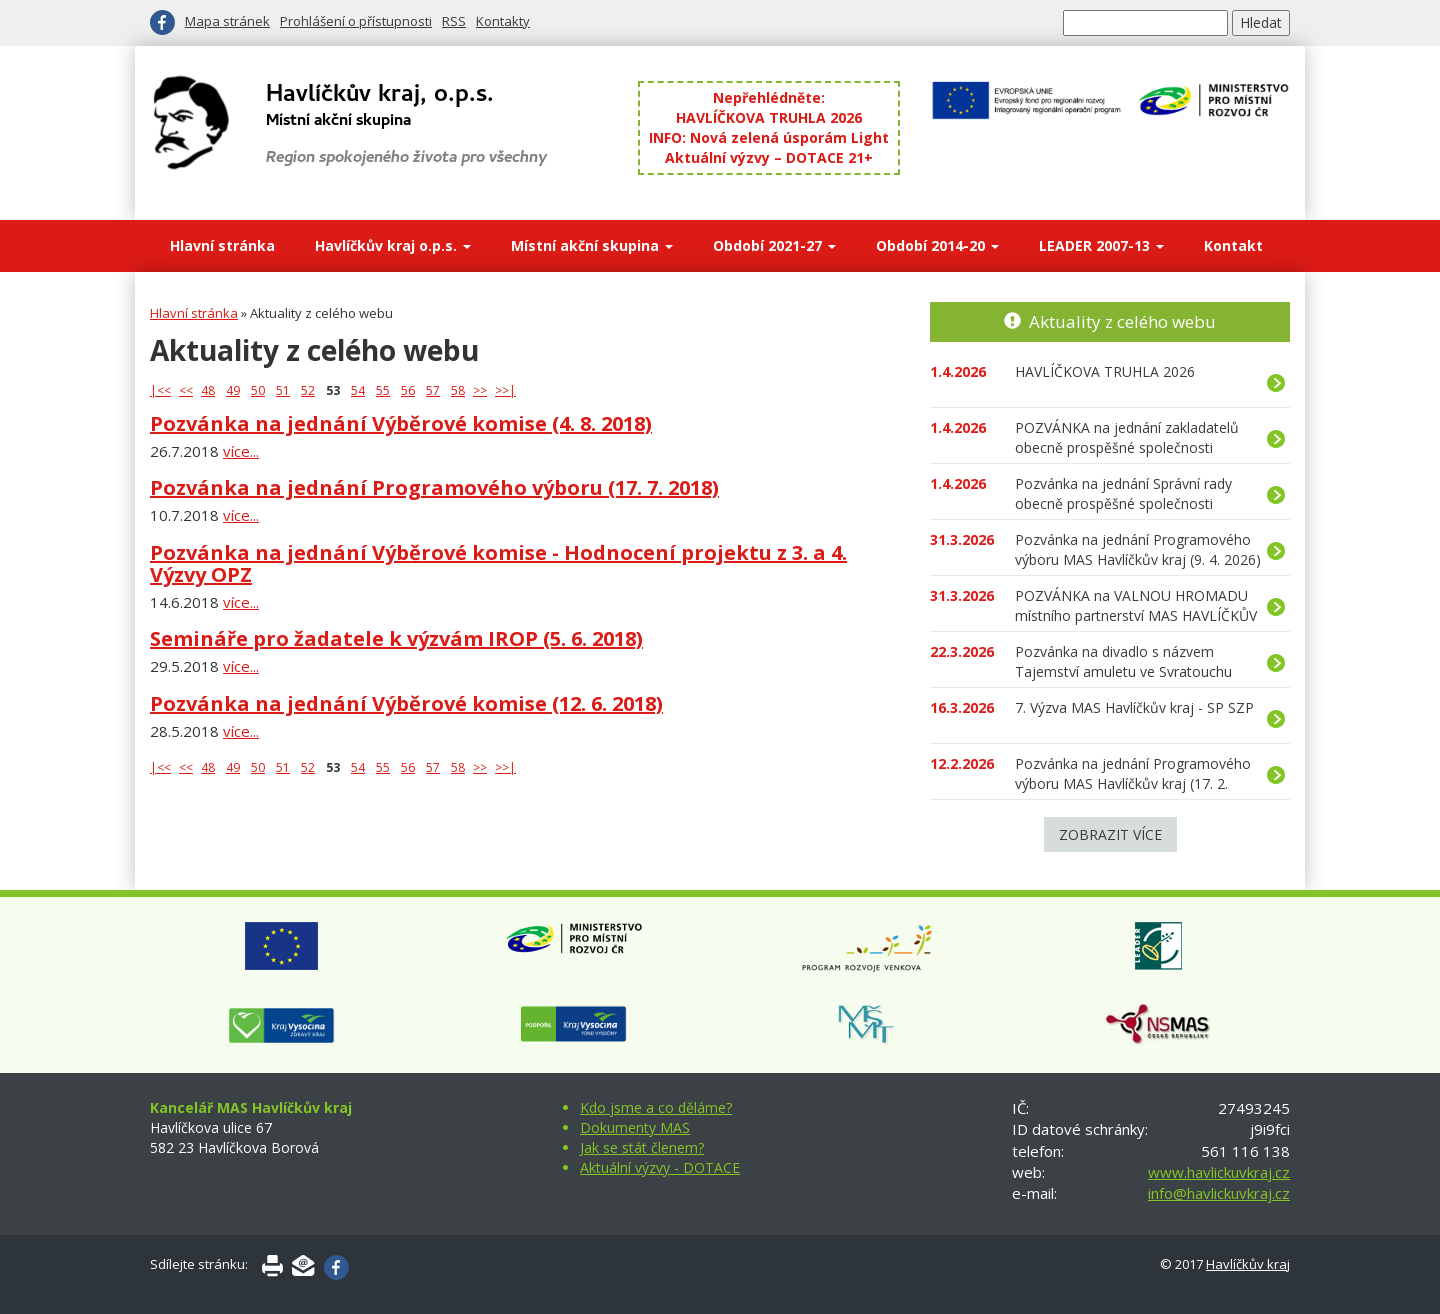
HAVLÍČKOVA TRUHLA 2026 (769, 117)
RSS (454, 21)
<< (186, 390)
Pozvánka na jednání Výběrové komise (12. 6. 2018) (406, 703)
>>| (505, 390)
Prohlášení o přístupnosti (356, 21)
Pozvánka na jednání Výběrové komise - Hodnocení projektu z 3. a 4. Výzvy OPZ (498, 563)
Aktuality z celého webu (1122, 321)
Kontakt (1233, 245)
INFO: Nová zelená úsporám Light (769, 137)
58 (458, 390)
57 (433, 390)
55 (383, 390)
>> (480, 390)
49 (233, 390)
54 (358, 390)
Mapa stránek (227, 21)
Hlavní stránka (222, 245)
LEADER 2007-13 (1101, 245)
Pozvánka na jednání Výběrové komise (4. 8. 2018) (401, 423)
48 (208, 390)
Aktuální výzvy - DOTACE (660, 1167)
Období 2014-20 (937, 245)
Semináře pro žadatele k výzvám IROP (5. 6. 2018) (396, 638)
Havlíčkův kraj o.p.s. (393, 245)
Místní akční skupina (592, 245)
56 (408, 390)
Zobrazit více (1110, 834)
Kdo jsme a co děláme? (656, 1107)
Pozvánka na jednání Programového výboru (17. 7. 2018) (434, 487)
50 (258, 390)
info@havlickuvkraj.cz (1219, 1193)
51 (283, 390)
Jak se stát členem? (642, 1147)
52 (308, 390)
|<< (160, 390)
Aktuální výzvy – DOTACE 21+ (769, 157)
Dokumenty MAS (635, 1127)
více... (241, 451)
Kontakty (503, 21)
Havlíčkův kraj (1248, 1264)
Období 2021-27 (774, 245)
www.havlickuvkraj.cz (1219, 1172)
